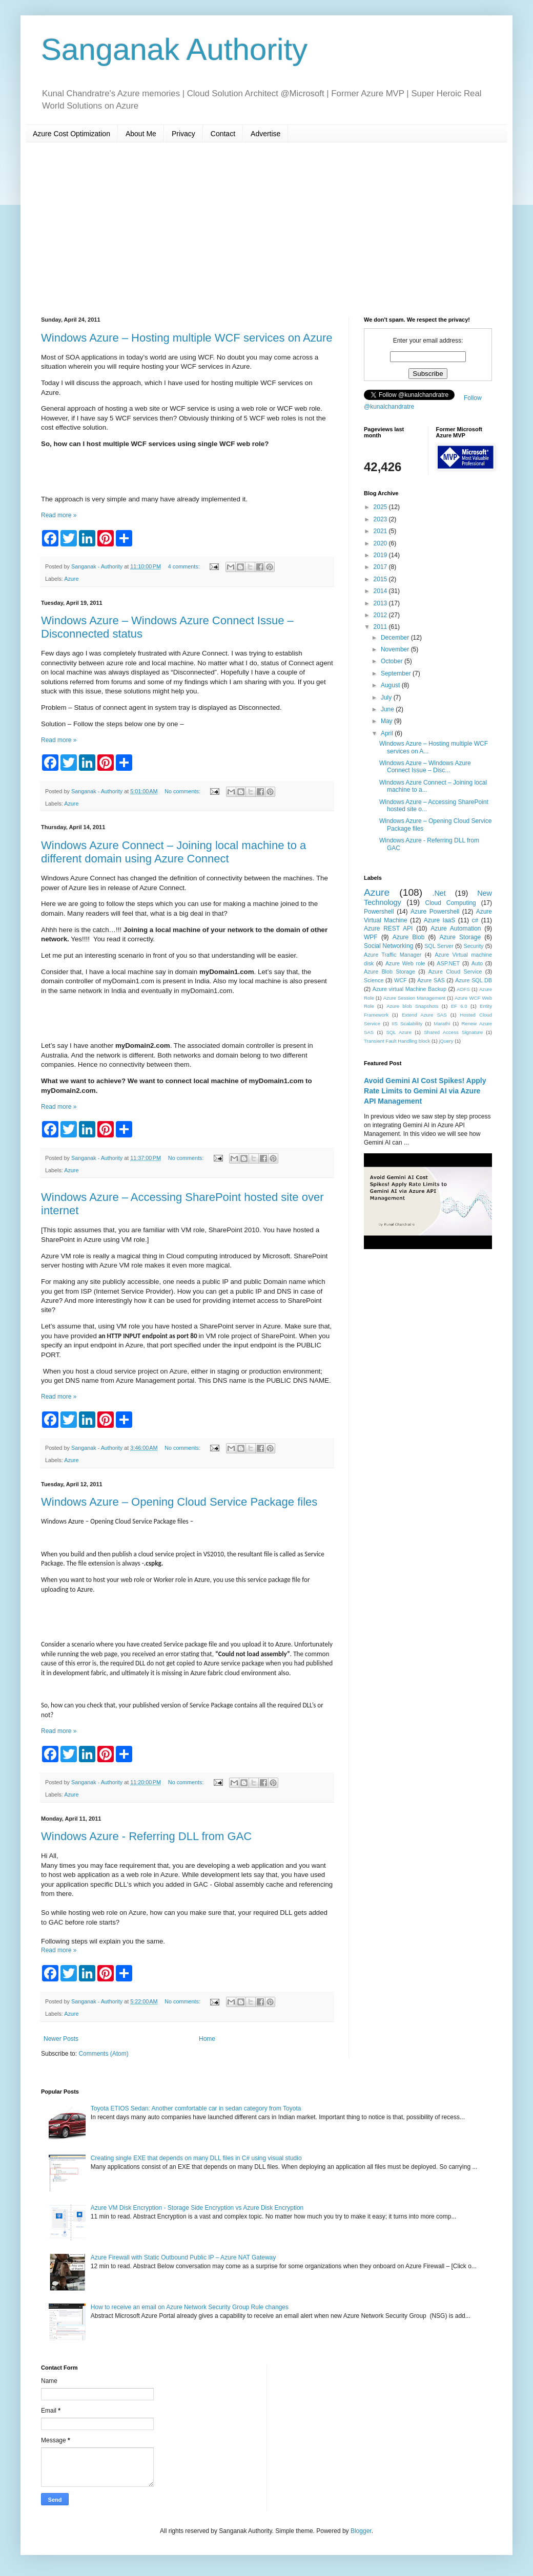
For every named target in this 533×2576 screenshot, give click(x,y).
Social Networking (388, 945)
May (387, 721)
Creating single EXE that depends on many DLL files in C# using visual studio (196, 2158)
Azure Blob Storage (389, 971)
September (397, 673)
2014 (381, 591)
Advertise (265, 134)
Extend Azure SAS (424, 1015)
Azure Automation (455, 928)
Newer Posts (61, 2038)
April (388, 733)
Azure (71, 579)
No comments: (183, 791)
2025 (381, 507)
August (391, 685)
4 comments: (184, 566)
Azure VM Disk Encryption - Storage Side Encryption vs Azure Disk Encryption (197, 2207)
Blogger (361, 2531)
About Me (141, 134)
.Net (438, 893)
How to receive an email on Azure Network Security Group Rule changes (190, 2307)
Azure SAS (431, 980)
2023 (381, 519)
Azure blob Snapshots (412, 1006)
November (396, 649)
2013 (381, 603)
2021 (381, 531)
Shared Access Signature (453, 1032)
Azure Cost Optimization (71, 134)
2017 (381, 567)
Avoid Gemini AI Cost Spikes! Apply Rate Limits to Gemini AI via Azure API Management (425, 1090)
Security (473, 946)
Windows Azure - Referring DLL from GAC (146, 1836)
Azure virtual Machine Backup (409, 989)
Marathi (442, 1023)
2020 (381, 543)
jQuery (446, 1041)
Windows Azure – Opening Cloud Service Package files (179, 1501)
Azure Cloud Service (455, 971)
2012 (381, 615)
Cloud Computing (450, 902)
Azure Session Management (414, 998)
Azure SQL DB (473, 980)
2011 (381, 626)
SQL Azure (399, 1032)
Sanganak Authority (174, 49)
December (396, 637)
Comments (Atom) (103, 2053)
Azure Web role (405, 963)
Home (207, 2038)
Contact (223, 134)
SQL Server (438, 946)
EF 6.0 (459, 1006)
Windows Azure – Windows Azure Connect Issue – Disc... (425, 766)
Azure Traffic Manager (392, 955)
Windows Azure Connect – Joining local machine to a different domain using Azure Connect (173, 852)
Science (373, 980)
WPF (371, 937)
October (392, 661)
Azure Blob (409, 937)
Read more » (58, 515)
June (388, 709)
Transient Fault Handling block (397, 1041)
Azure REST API (388, 928)
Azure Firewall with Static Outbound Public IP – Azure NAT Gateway (183, 2257)
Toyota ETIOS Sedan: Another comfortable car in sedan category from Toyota (196, 2108)
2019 (381, 555)
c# (475, 920)
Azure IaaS (439, 920)
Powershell (379, 911)
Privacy (183, 134)
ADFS (463, 989)
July (387, 697)
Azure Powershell (435, 911)
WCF (400, 980)
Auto (477, 963)
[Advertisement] (266, 229)
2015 (381, 579)
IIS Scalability (407, 1023)
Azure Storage (460, 937)
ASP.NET (448, 963)
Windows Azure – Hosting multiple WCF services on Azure (187, 337)
